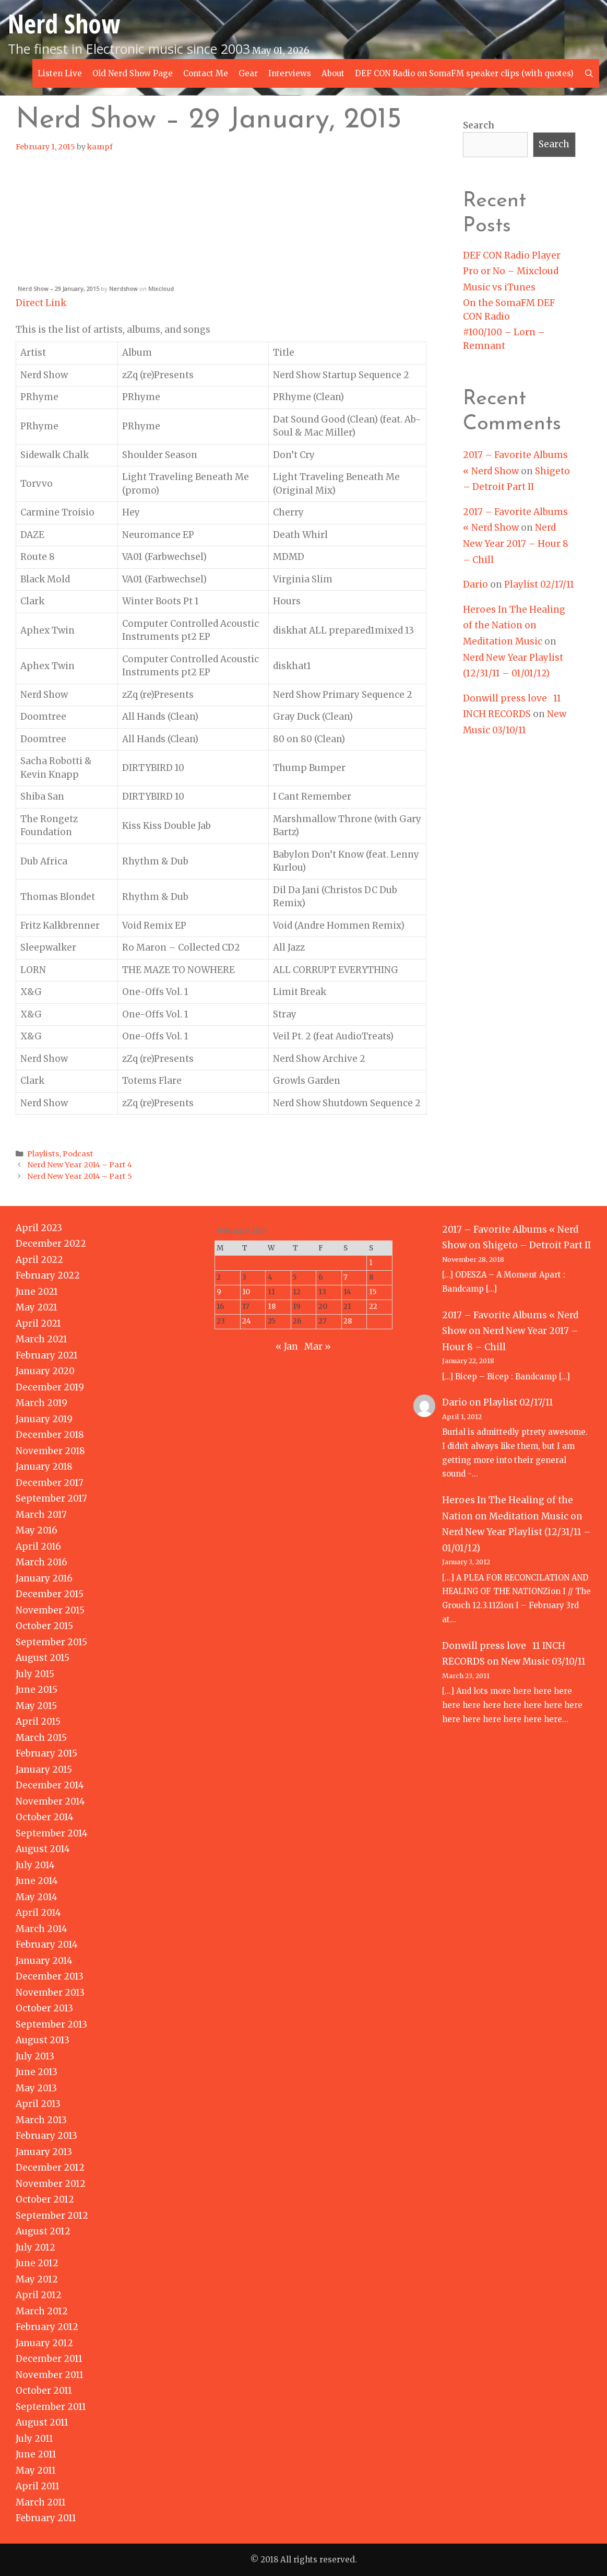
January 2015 (44, 1769)
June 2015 (36, 1689)
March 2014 (41, 1929)
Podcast (78, 1153)
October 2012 (45, 2199)
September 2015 (51, 1642)
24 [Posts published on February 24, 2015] (246, 1321)
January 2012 (44, 2343)
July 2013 (35, 2056)
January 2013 (44, 2152)
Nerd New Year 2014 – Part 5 (79, 1176)
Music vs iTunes (499, 287)
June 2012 (37, 2263)
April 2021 (38, 1323)
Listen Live (60, 73)
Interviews (289, 73)
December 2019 (50, 1387)
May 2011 (36, 2470)
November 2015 (50, 1610)
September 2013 (51, 2024)
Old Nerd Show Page (132, 73)
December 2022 (51, 1243)
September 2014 (52, 1833)
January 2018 (44, 1466)
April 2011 (37, 2486)
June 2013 (36, 2072)
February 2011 (46, 2518)
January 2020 (45, 1371)
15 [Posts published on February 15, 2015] (373, 1291)
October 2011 (44, 2390)
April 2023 (39, 1228)
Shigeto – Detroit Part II (537, 1245)
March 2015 (41, 1737)
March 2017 (41, 1514)
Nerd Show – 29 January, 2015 (58, 288)
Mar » (317, 1346)
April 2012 (39, 2295)
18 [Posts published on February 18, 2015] (272, 1306)
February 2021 (47, 1355)
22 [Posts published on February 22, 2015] (373, 1306)
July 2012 (35, 2247)
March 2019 (41, 1403)
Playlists (43, 1153)
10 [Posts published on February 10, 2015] (246, 1291)
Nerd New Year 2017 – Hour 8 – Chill (515, 543)
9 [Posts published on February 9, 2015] (219, 1291)
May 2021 (36, 1307)
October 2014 (45, 1817)
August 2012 (43, 2231)
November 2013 (50, 1992)
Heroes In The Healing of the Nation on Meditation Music (514, 625)
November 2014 (50, 1801)
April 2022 (39, 1260)
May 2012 (37, 2279)
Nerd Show (64, 23)
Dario (475, 584)
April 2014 (38, 1912)
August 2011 (42, 2422)
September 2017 (51, 1498)
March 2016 (41, 1562)
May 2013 (36, 2088)
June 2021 (37, 1291)
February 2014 (47, 1944)
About (333, 73)
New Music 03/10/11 (543, 1661)
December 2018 (50, 1435)
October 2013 (44, 2008)
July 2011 (34, 2438)
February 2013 (46, 2135)
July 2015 (35, 1674)
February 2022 (48, 1275)
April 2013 (38, 2104)
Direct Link (41, 303)
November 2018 (50, 1451)
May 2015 (36, 1706)
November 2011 (50, 2375)
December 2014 (50, 1785)
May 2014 (36, 1897)
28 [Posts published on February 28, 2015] (347, 1321)
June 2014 (37, 1881)
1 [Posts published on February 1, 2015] (371, 1262)
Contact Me (205, 73)
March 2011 (41, 2502)
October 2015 (44, 1626)
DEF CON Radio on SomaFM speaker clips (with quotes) (464, 73)
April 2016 (38, 1546)
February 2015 (46, 1753)
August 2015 (42, 1658)
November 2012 (51, 2183)
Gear (248, 73)
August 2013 (42, 2040)
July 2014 (35, 1865)
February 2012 (47, 2327)
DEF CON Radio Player (512, 255)
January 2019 (44, 1419)
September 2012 (52, 2215)
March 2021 (41, 1339)
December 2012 (50, 2167)
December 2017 (50, 1483)
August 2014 (43, 1849)
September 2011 (51, 2407)
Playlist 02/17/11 (539, 584)
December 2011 (49, 2358)
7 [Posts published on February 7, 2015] (345, 1277)
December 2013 (50, 1976)
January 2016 (44, 1578)
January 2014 (44, 1960)
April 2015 (38, 1721)
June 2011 (36, 2454)
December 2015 (50, 1594)
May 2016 (36, 1530)
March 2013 (41, 2120)
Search (478, 125)
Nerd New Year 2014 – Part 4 (79, 1164)
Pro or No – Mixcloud (510, 271)
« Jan (287, 1346)
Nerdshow (123, 288)
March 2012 (42, 2311)
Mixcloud (161, 288)
